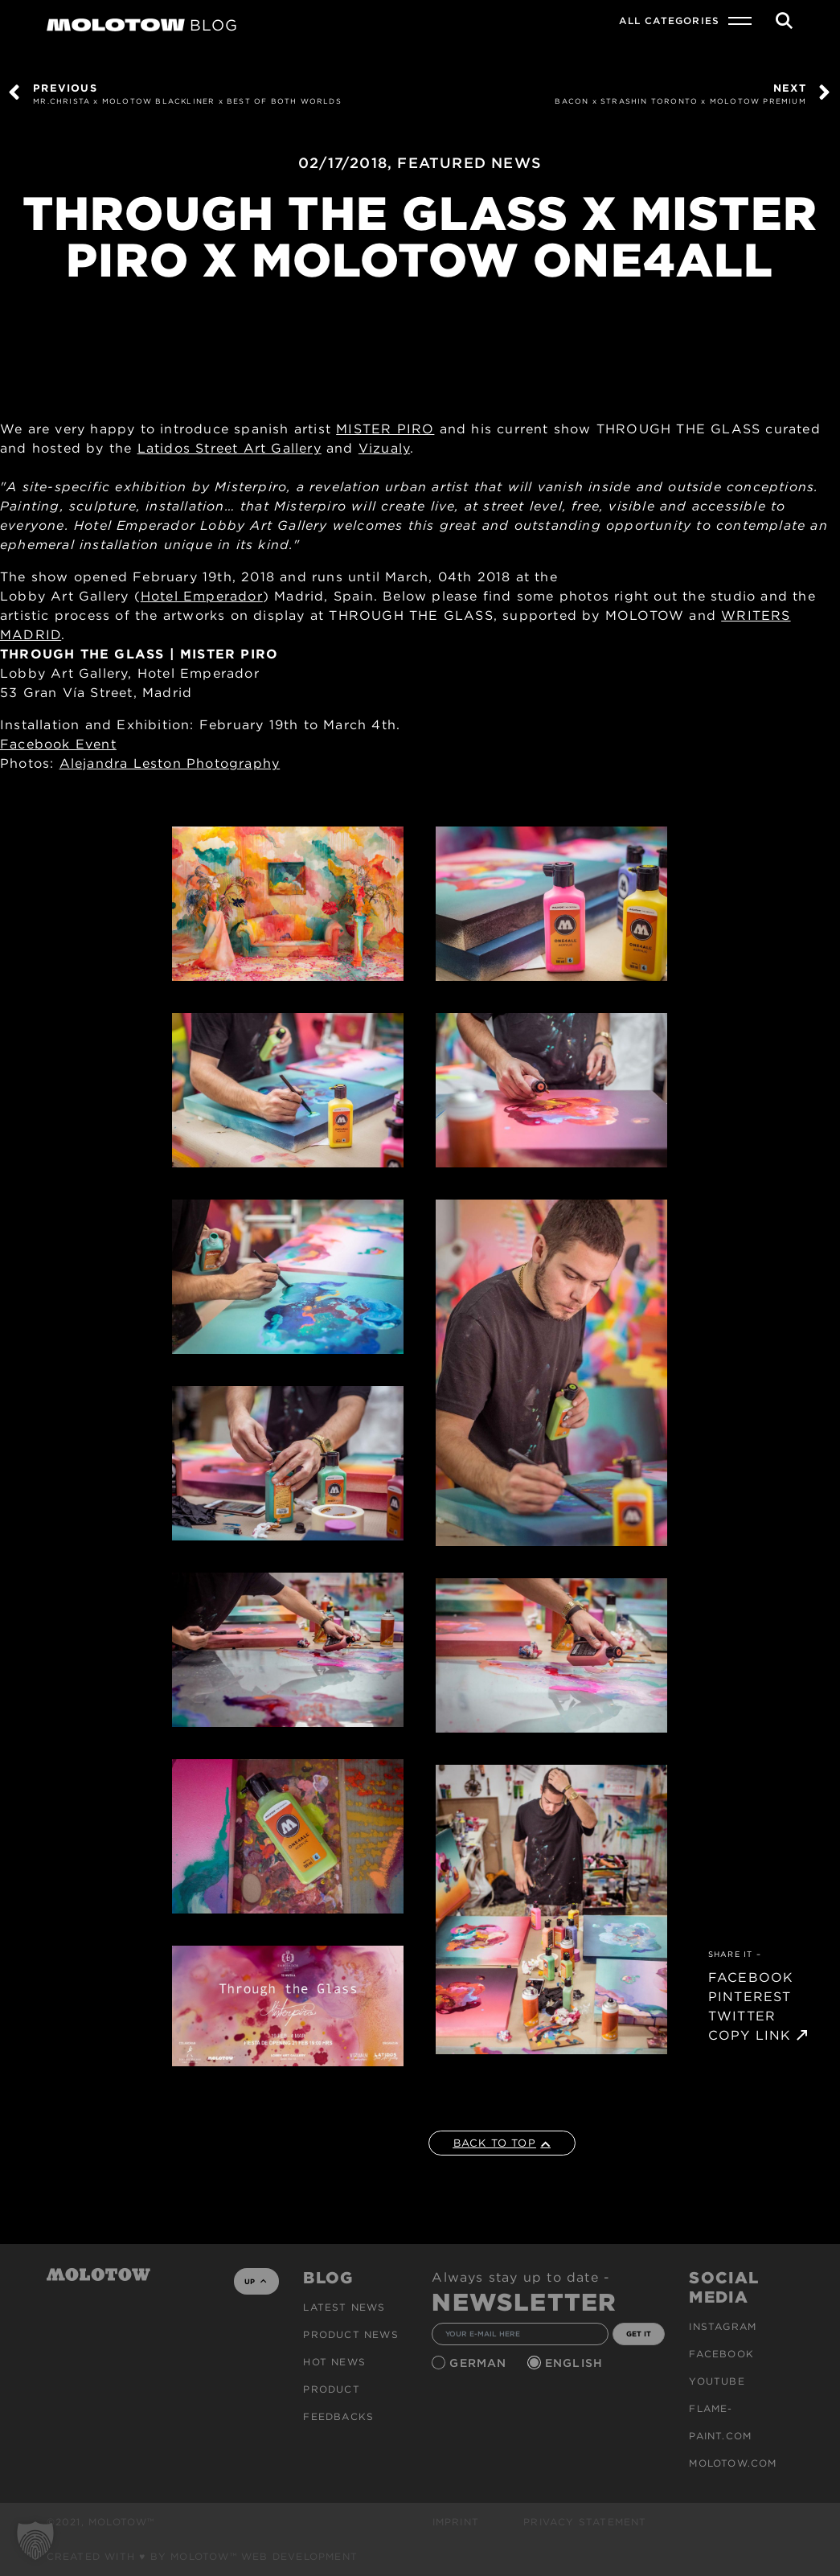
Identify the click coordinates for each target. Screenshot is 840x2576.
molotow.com (732, 2463)
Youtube (716, 2381)
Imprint (455, 2522)
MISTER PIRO (385, 429)
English (576, 2363)
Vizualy (384, 448)
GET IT (638, 2333)
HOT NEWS (334, 2362)
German (479, 2363)
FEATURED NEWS (469, 162)
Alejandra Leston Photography (170, 763)
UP (255, 2281)
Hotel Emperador (202, 596)
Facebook (721, 2354)
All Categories (669, 20)
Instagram (722, 2326)
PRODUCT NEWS (350, 2334)
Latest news (344, 2307)
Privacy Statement (584, 2522)
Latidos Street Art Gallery (229, 448)
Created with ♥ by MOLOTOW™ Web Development (203, 2556)
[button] (35, 2540)
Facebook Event (58, 744)
